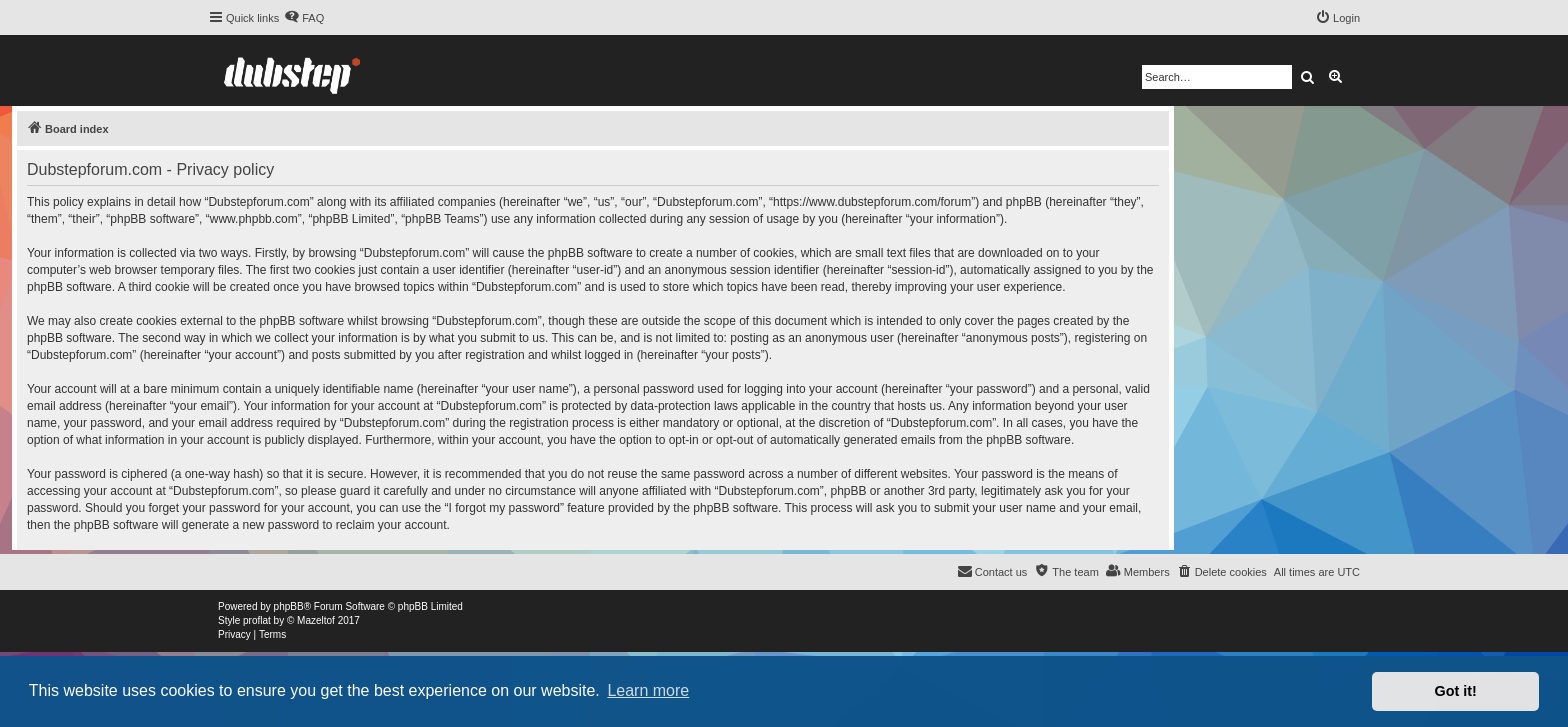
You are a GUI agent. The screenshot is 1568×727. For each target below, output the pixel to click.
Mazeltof (316, 620)
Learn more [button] (648, 690)
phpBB (289, 606)
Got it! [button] (1456, 691)
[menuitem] (304, 18)
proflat (257, 620)
